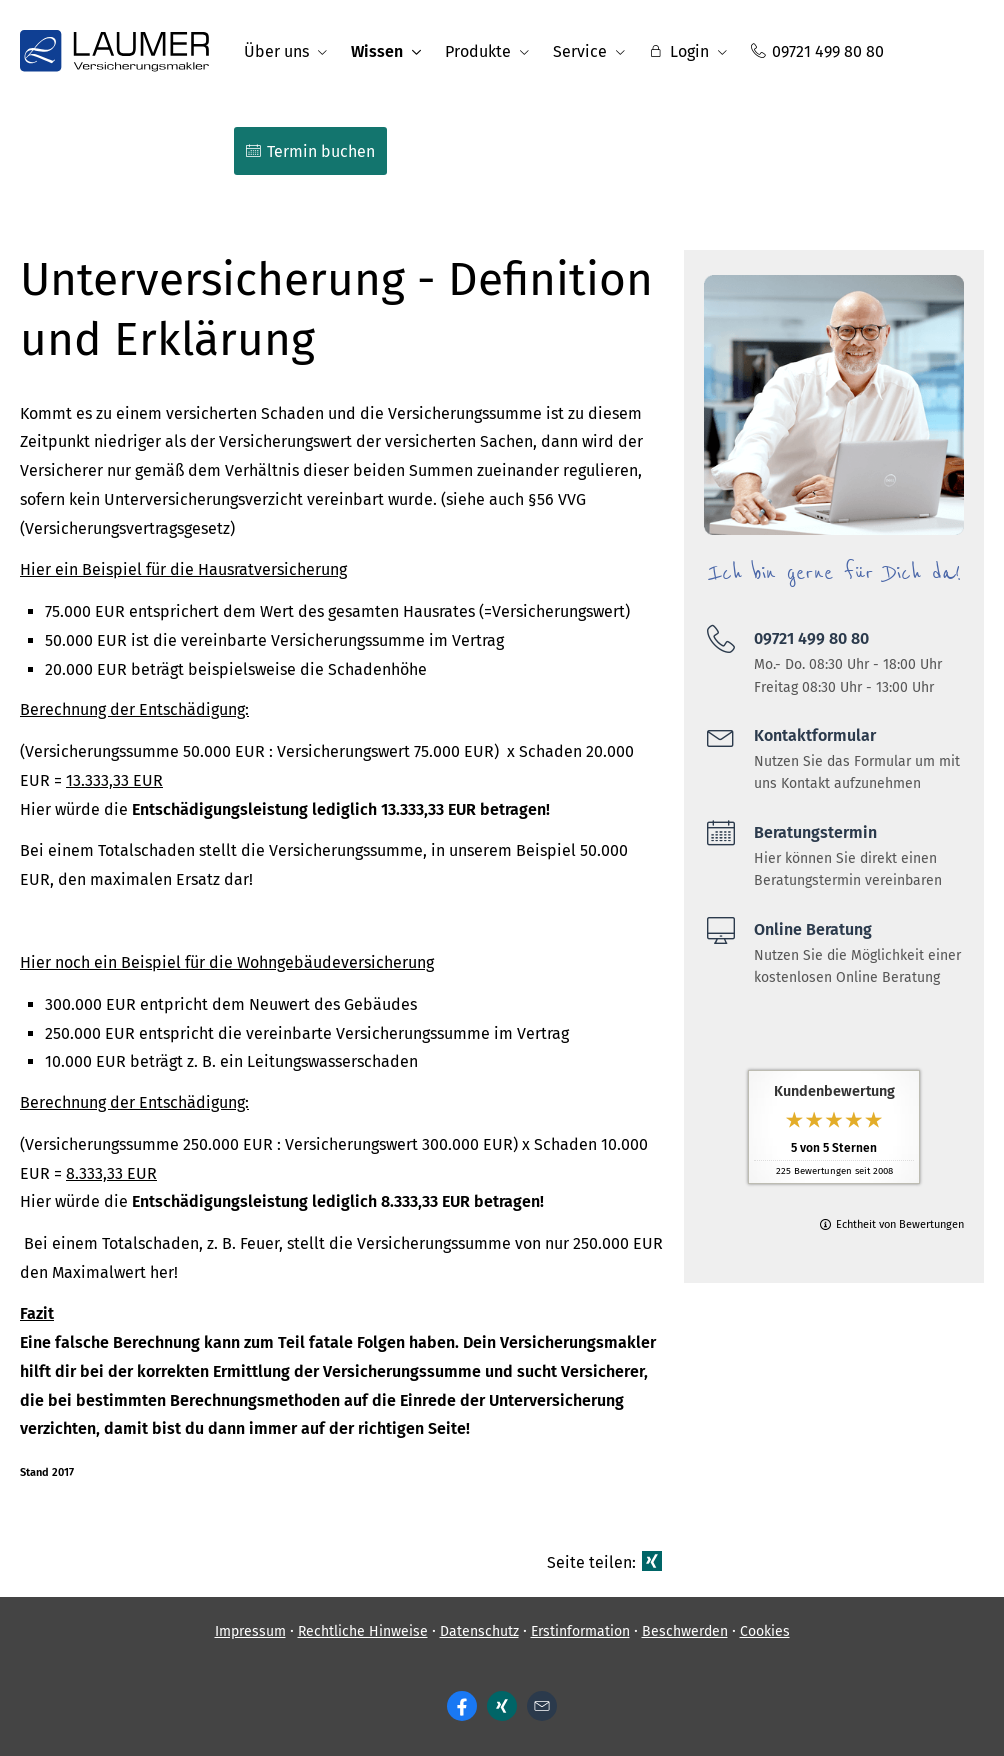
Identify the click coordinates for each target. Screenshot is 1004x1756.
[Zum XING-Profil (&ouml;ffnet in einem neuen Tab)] (502, 1706)
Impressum (250, 1631)
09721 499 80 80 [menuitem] (817, 51)
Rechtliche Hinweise (363, 1631)
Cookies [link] (765, 1631)
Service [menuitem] (580, 51)
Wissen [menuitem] (377, 51)
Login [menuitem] (679, 51)
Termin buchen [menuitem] (310, 151)
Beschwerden (685, 1631)
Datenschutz (479, 1631)
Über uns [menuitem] (276, 51)
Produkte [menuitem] (478, 51)
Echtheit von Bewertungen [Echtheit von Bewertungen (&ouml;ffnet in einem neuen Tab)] (900, 1224)
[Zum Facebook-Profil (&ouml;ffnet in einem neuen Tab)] (462, 1706)
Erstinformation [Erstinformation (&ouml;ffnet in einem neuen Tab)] (580, 1631)
